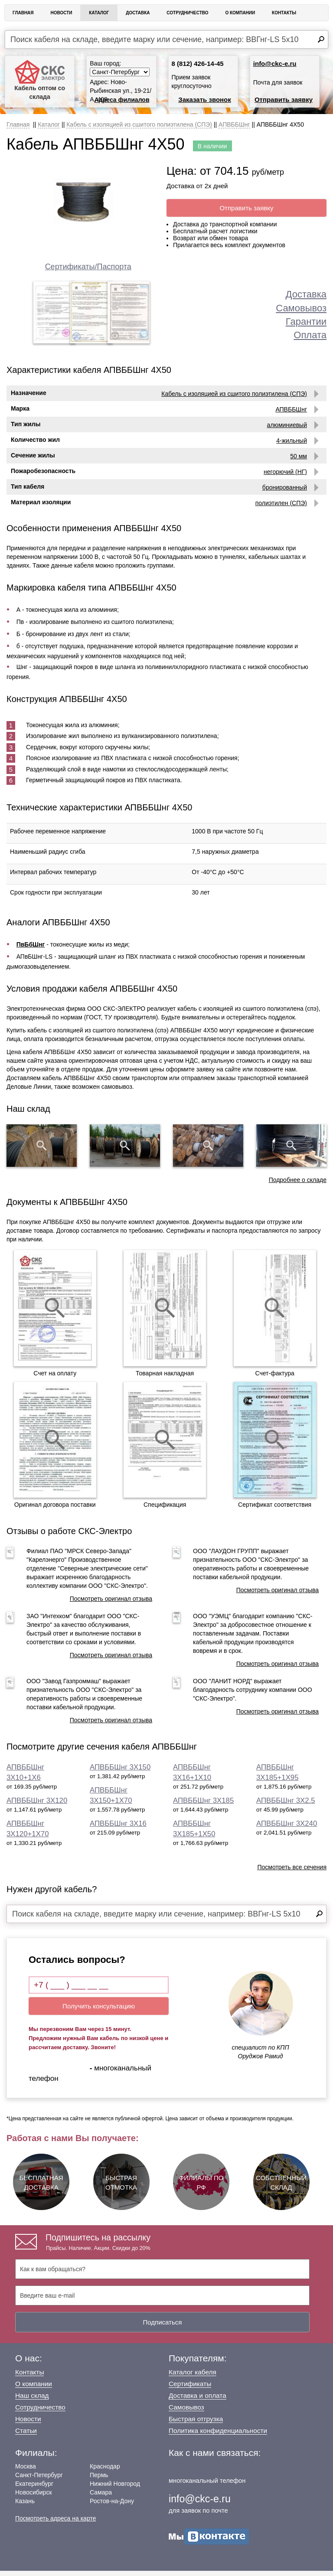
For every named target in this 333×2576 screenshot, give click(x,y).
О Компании (240, 12)
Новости (61, 12)
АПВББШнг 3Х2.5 (285, 1806)
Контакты (284, 12)
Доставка (138, 12)
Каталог (99, 12)
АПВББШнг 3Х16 (118, 1829)
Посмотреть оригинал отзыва (111, 1604)
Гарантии (306, 321)
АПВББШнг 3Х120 (37, 1806)
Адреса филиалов (122, 99)
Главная (23, 12)
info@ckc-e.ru (275, 63)
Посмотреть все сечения (291, 1872)
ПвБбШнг (30, 949)
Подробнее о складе (297, 1185)
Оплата (310, 335)
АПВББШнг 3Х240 (286, 1829)
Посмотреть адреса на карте (55, 2523)
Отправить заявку (284, 99)
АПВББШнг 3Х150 (120, 1773)
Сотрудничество (187, 12)
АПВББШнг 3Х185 (203, 1806)
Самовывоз (301, 308)
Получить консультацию (98, 2011)
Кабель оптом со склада (39, 80)
